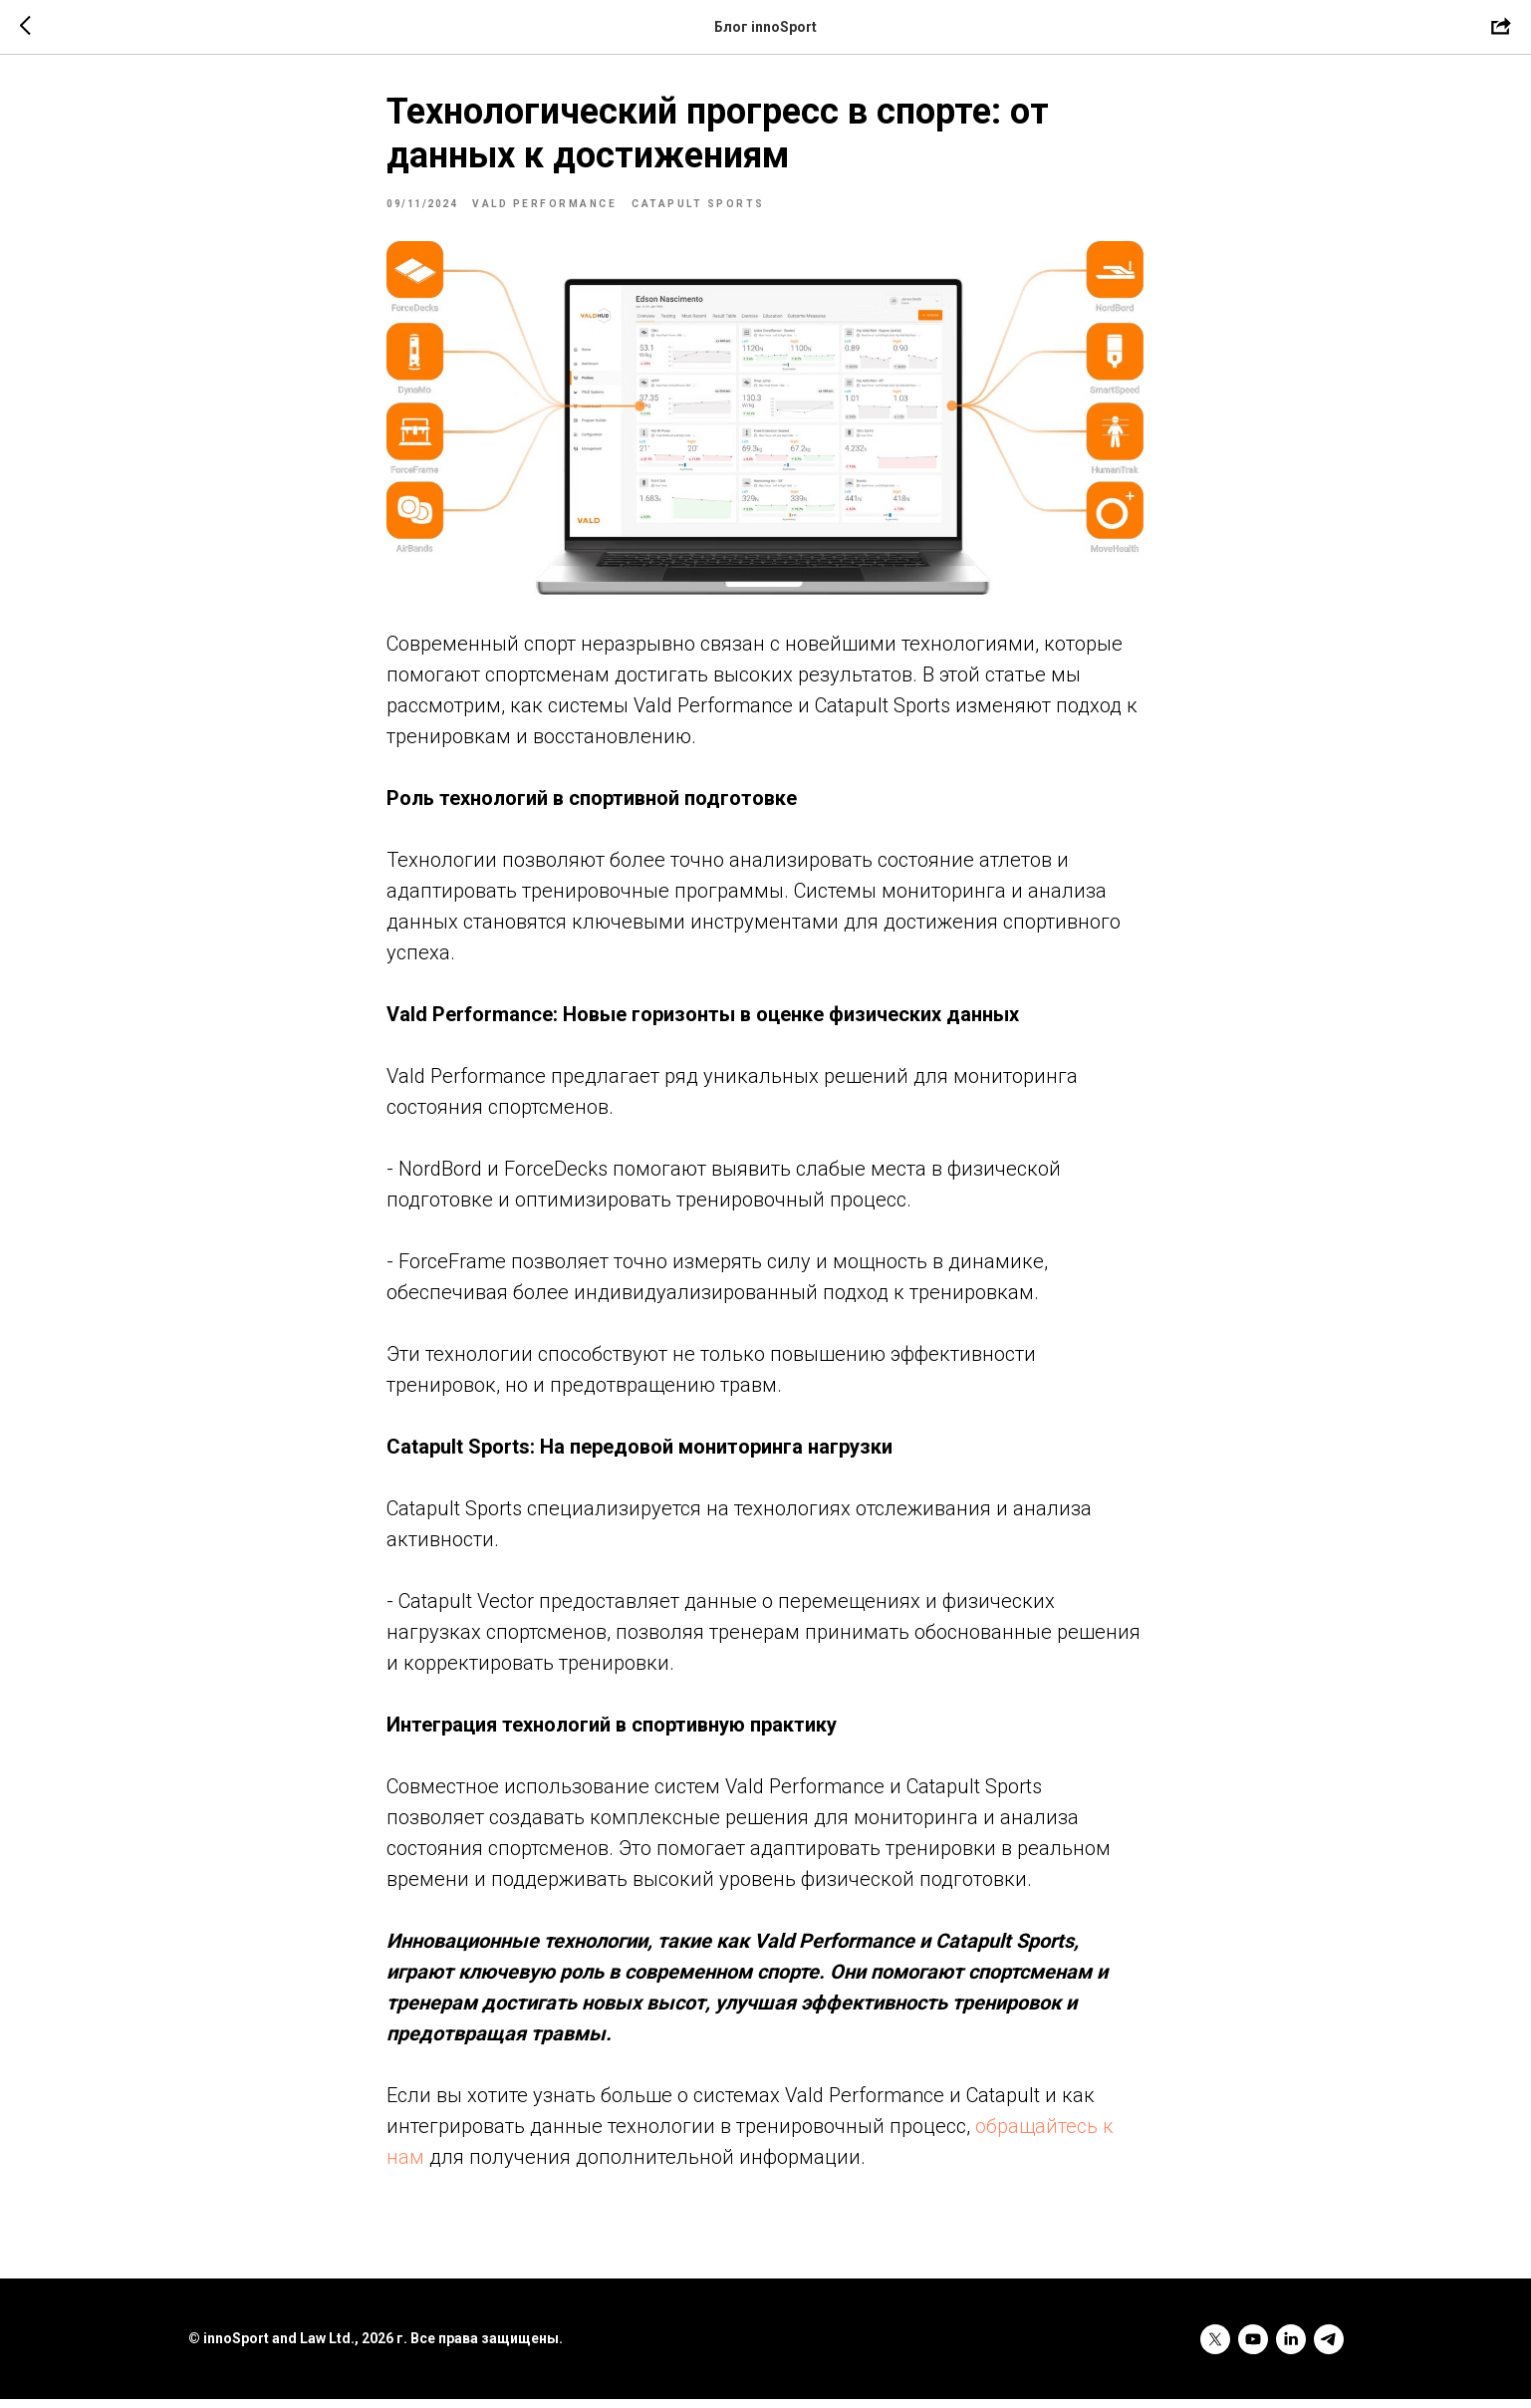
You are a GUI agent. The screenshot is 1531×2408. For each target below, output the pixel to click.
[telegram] (1329, 2348)
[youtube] (1253, 2348)
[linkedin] (1291, 2348)
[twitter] (1215, 2348)
